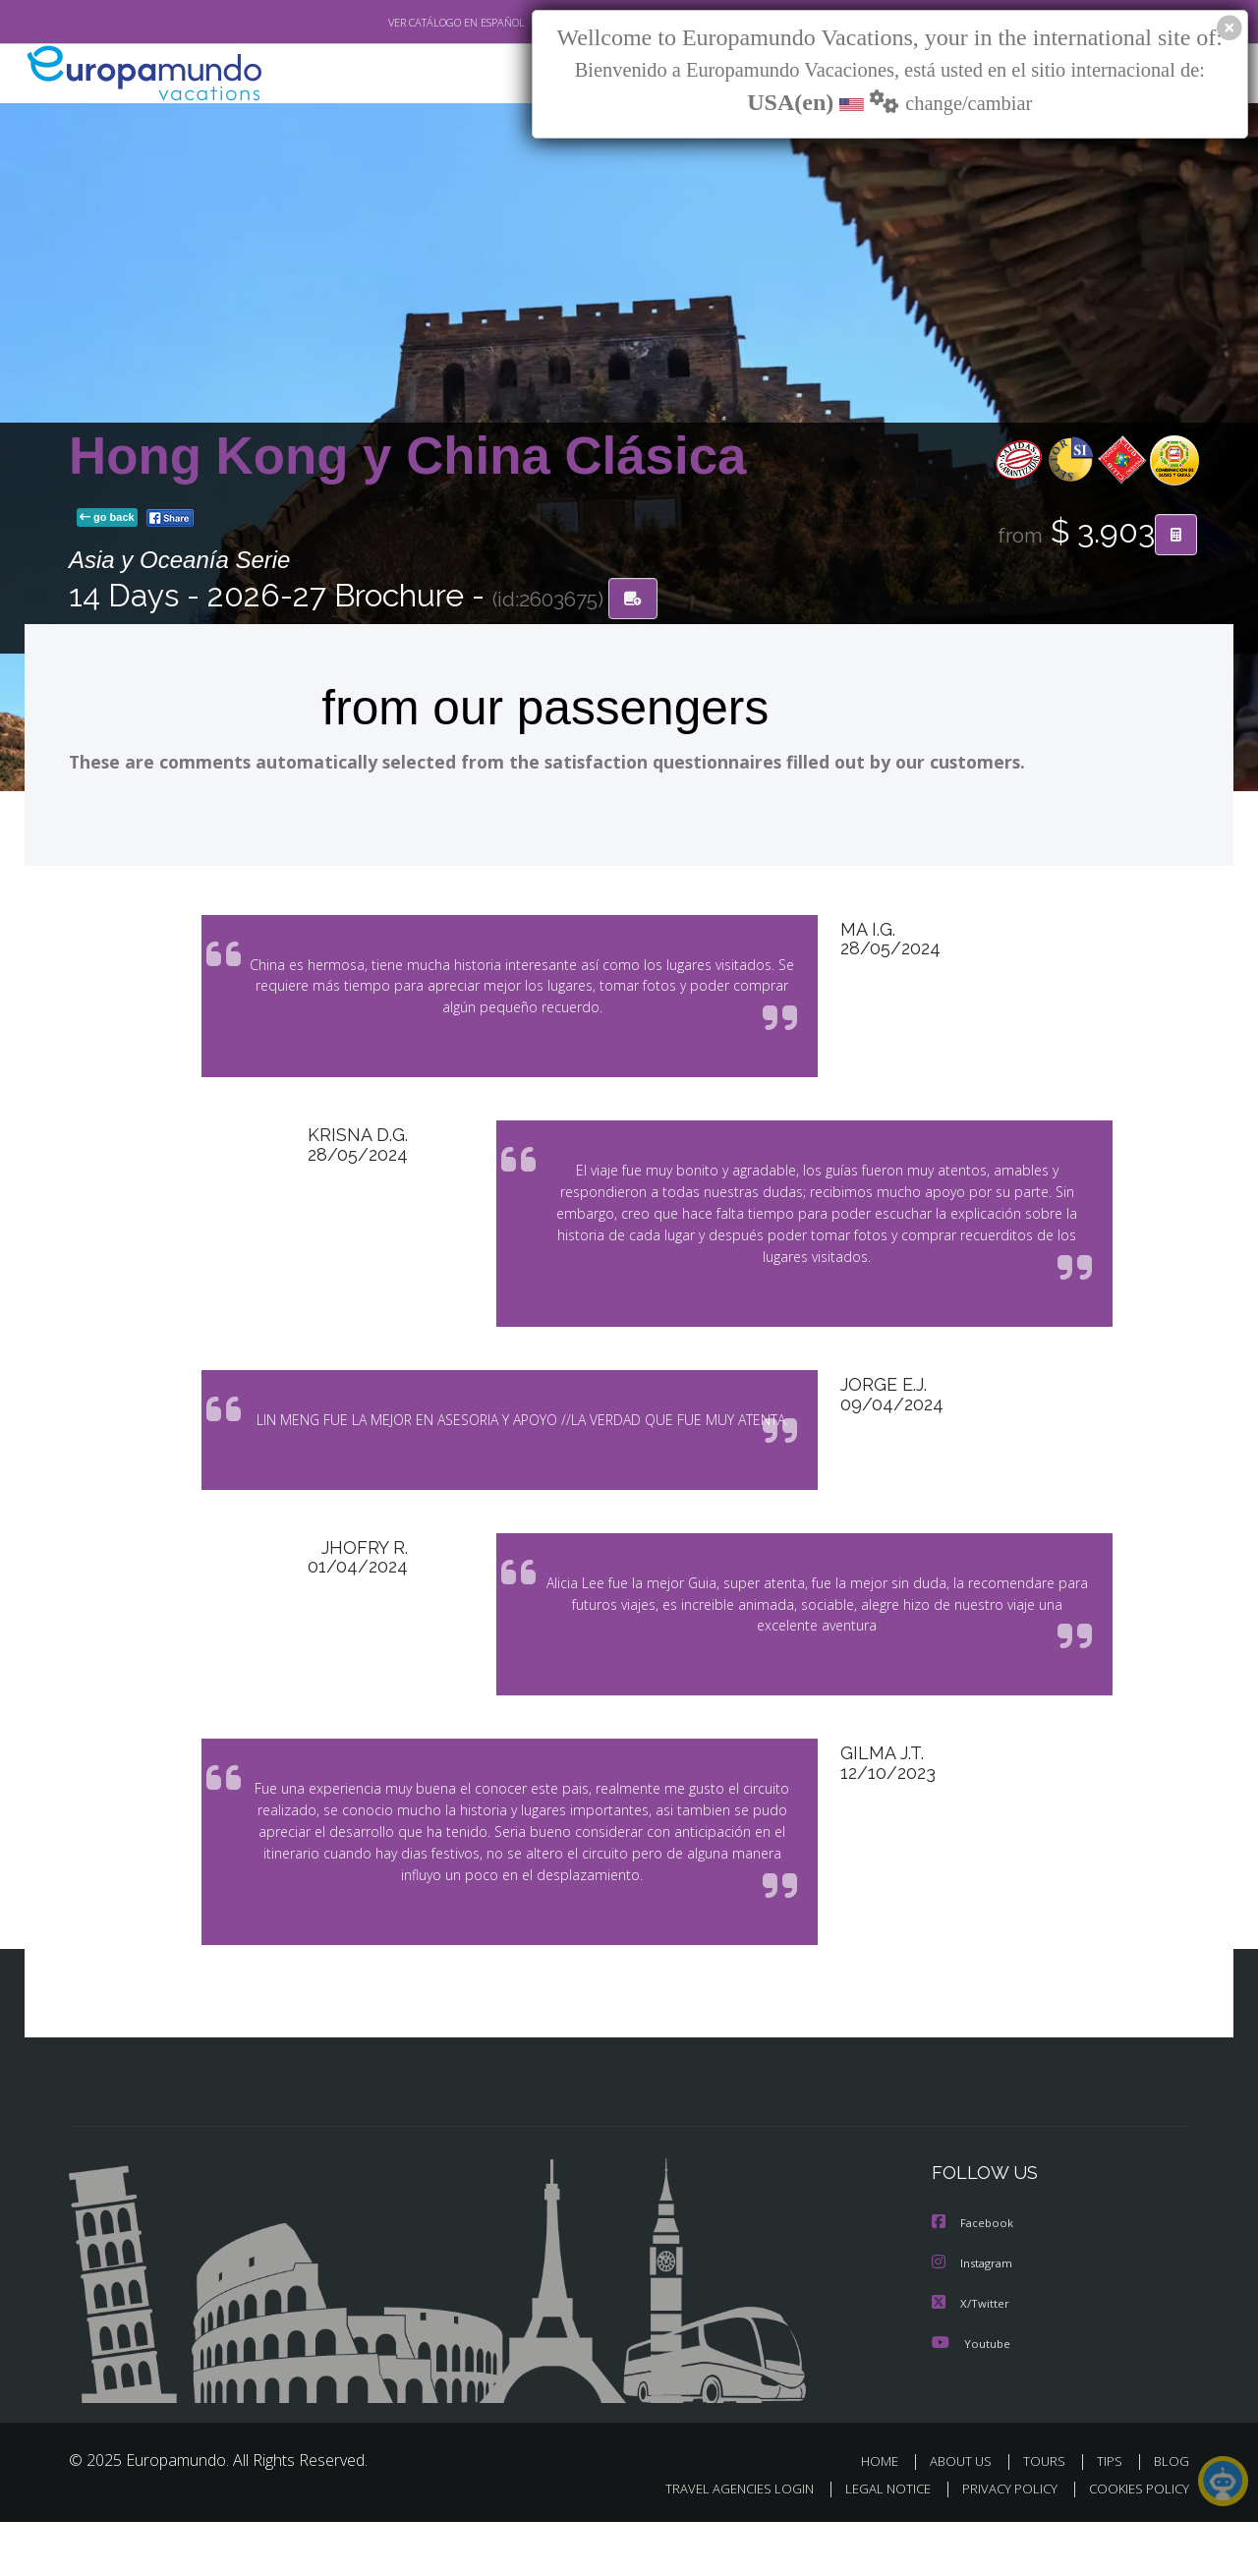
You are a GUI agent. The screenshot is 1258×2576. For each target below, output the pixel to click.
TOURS (1048, 2514)
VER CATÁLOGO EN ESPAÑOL (411, 23)
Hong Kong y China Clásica (407, 457)
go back (107, 519)
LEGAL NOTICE (875, 2543)
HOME (887, 2514)
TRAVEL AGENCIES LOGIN (721, 2543)
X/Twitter (971, 2357)
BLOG (1171, 2514)
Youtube (971, 2396)
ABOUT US (966, 2514)
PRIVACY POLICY (1001, 2543)
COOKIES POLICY (1134, 2543)
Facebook (974, 2278)
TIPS (1112, 2514)
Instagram (974, 2318)
